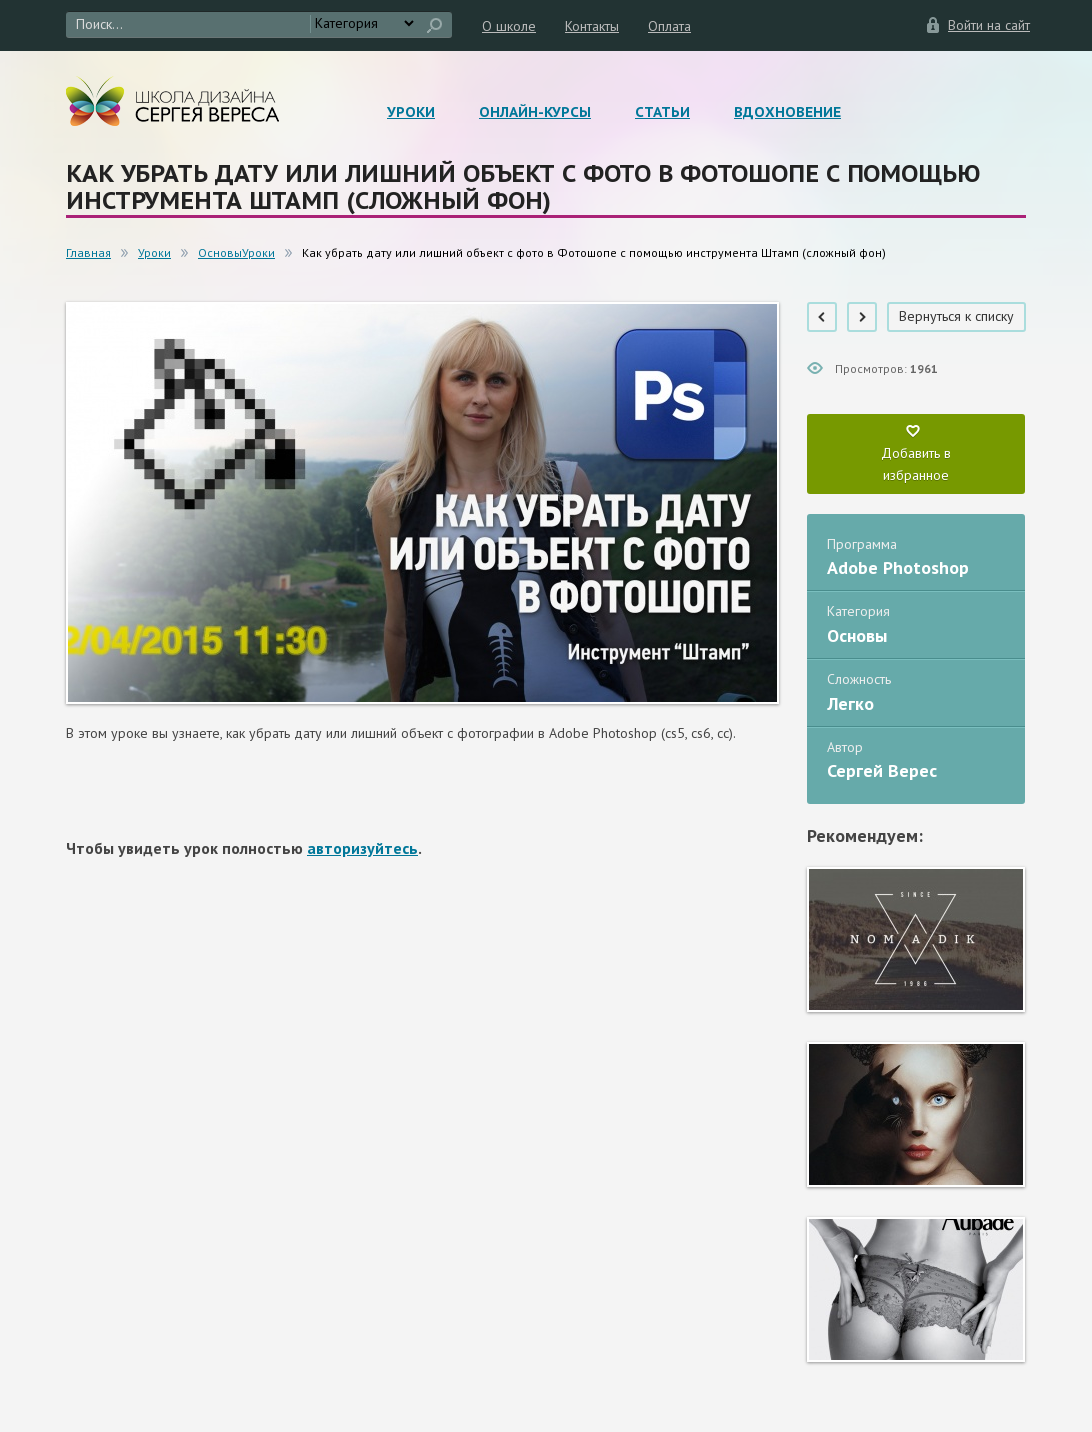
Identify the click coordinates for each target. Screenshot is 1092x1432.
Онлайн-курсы (535, 112)
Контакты (592, 26)
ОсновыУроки (236, 252)
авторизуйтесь (362, 848)
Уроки (411, 112)
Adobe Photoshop (898, 567)
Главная (88, 252)
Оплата (669, 26)
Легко (850, 703)
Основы (857, 635)
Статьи (662, 112)
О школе (509, 26)
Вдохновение (787, 112)
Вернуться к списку (956, 316)
